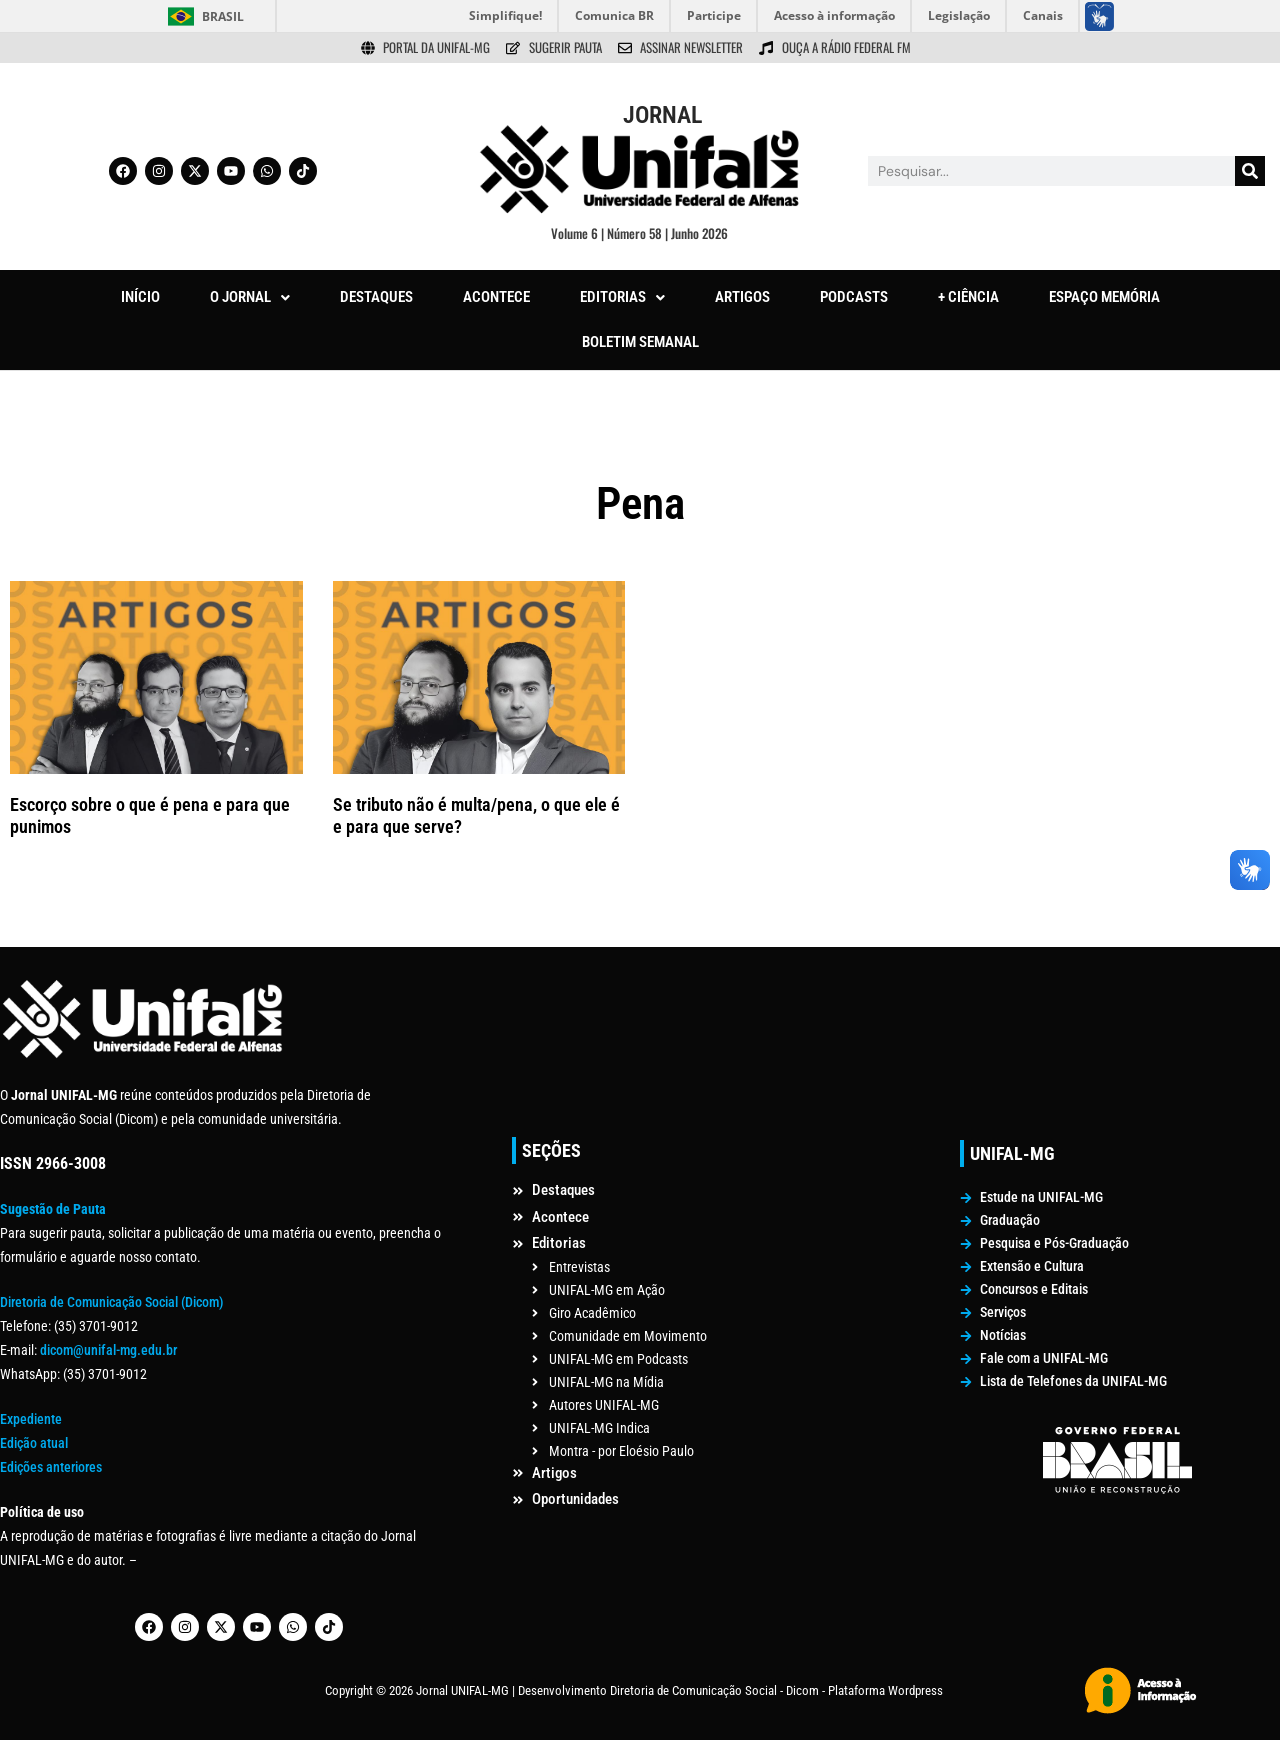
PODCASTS (854, 297)
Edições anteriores (51, 1467)
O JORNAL (250, 297)
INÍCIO (140, 297)
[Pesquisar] (1250, 171)
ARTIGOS (742, 297)
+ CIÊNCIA (968, 297)
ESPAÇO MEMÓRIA (1104, 297)
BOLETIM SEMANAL (640, 342)
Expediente (31, 1419)
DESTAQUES (376, 297)
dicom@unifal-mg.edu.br (108, 1350)
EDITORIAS (622, 297)
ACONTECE (496, 297)
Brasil (223, 16)
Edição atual (34, 1443)
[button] (250, 297)
